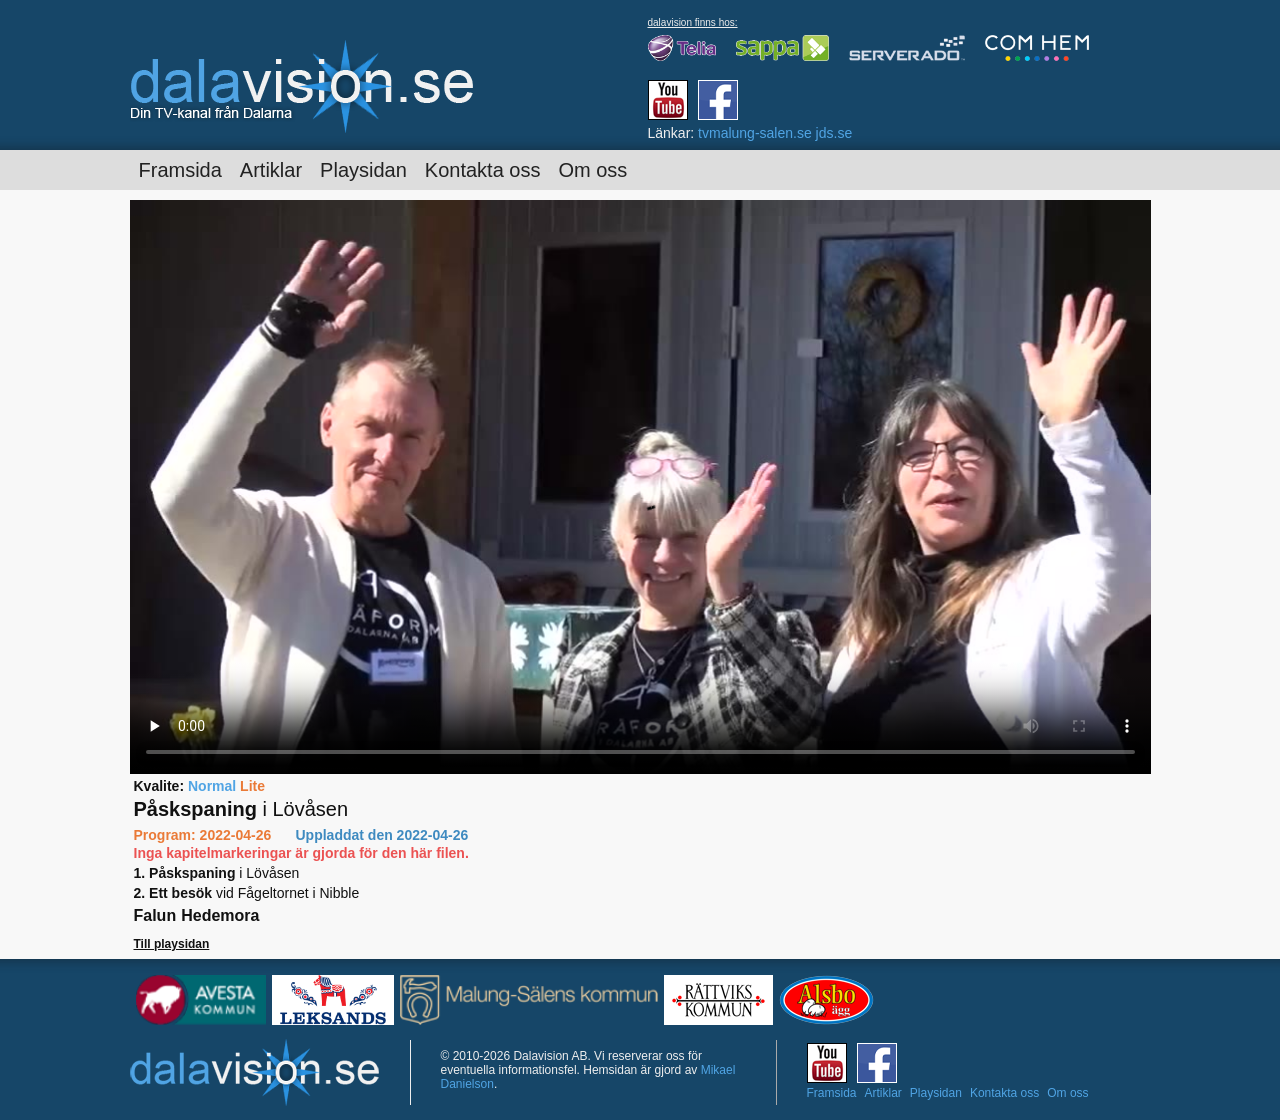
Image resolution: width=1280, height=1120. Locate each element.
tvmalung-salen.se (755, 133)
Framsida (180, 170)
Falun (155, 915)
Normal (212, 786)
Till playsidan (172, 944)
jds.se (834, 133)
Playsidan (363, 170)
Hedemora (220, 915)
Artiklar (271, 170)
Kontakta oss (483, 170)
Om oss (592, 170)
